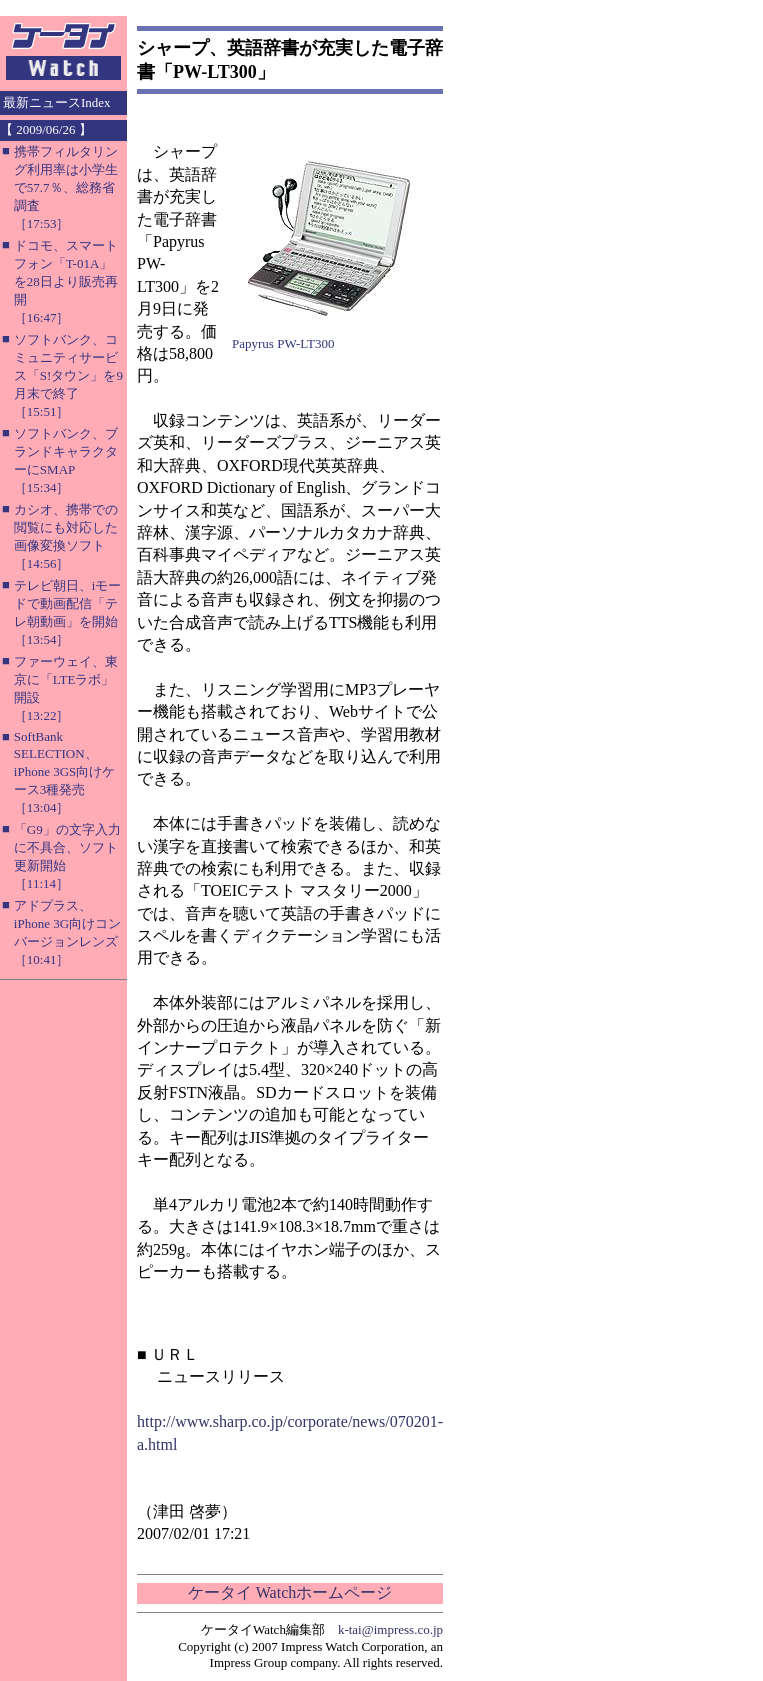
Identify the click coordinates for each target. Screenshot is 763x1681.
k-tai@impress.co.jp (390, 1629)
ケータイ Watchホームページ (290, 1592)
